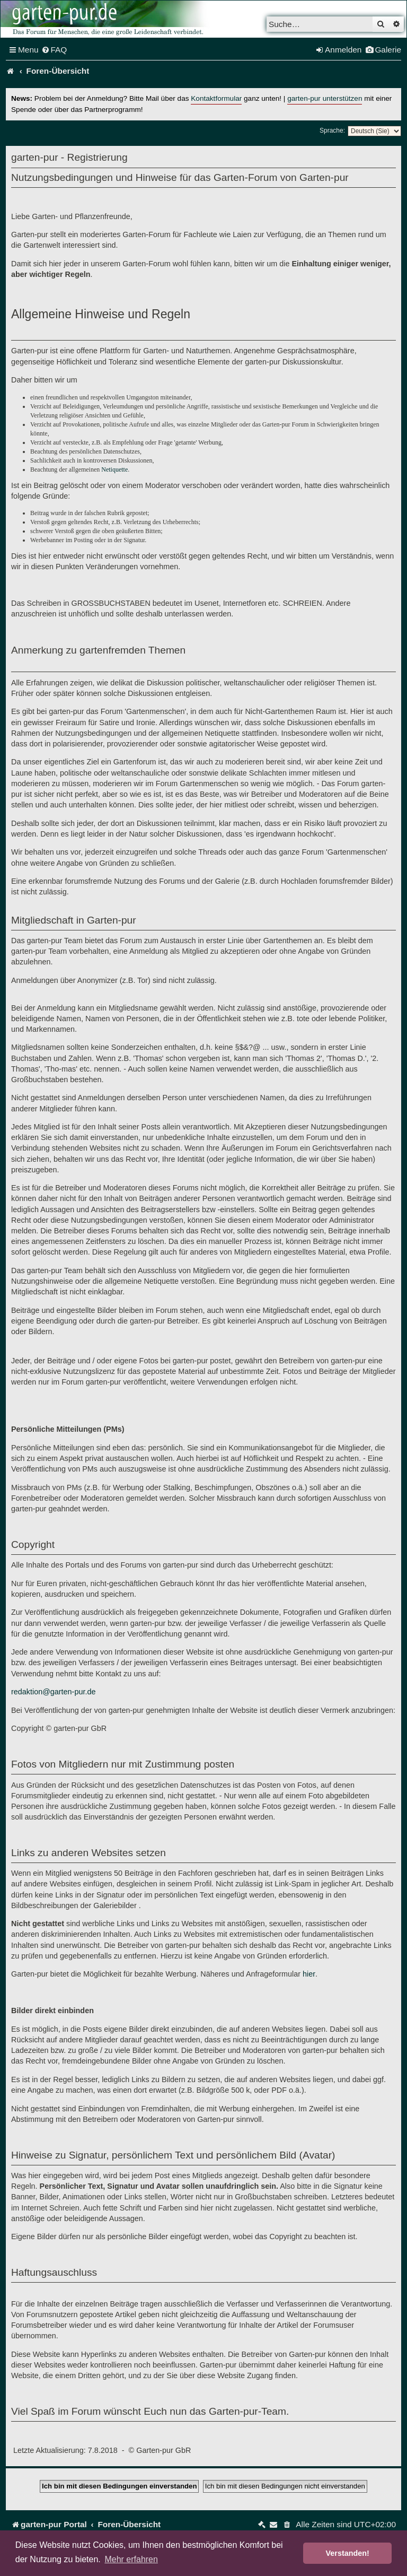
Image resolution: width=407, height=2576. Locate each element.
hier (309, 1974)
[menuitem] (54, 50)
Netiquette (114, 469)
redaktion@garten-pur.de (53, 1691)
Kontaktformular (216, 98)
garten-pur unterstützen (324, 98)
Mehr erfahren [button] (131, 2559)
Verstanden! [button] (347, 2553)
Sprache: (332, 130)
